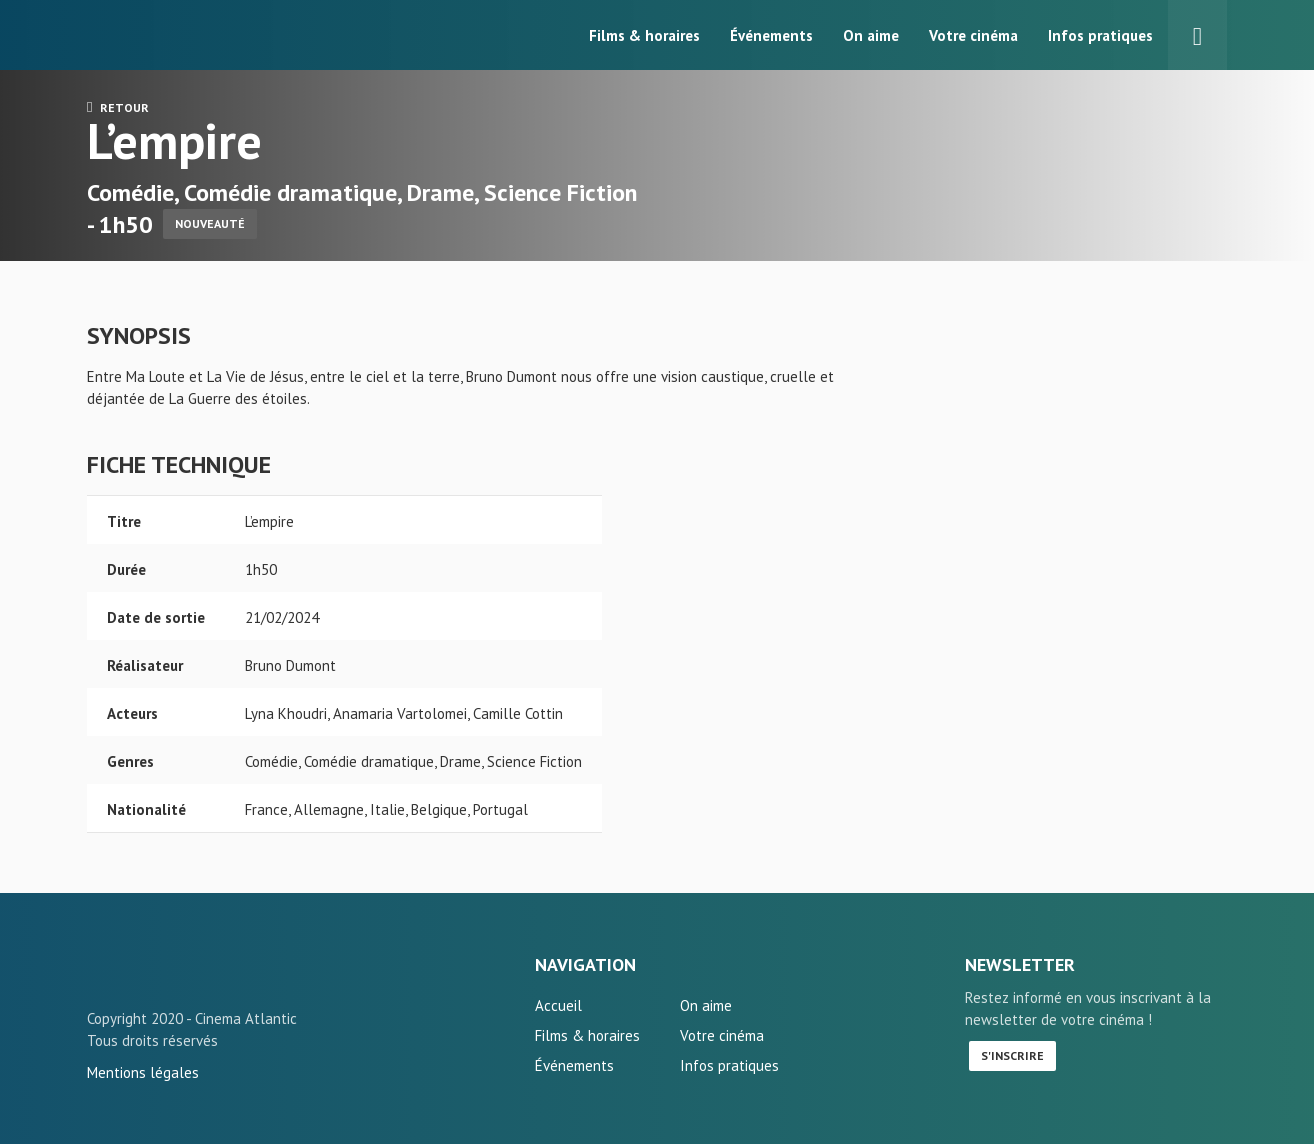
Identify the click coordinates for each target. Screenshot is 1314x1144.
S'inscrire (1012, 1055)
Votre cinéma (973, 35)
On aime (871, 35)
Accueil (558, 1005)
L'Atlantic (152, 35)
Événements (771, 35)
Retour (118, 107)
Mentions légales (143, 1072)
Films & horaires (644, 35)
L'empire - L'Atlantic (152, 973)
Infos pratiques (1100, 35)
